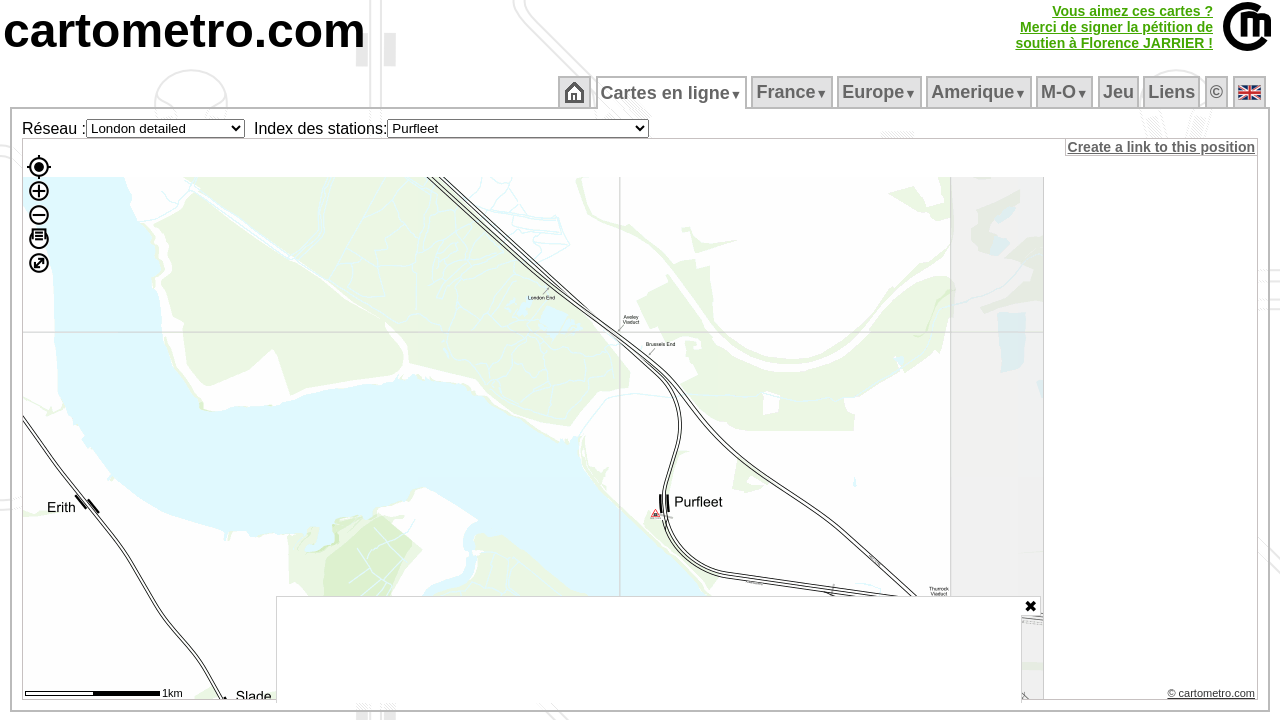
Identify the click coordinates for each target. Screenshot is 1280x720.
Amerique (980, 92)
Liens (1173, 92)
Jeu (1119, 92)
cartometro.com (184, 30)
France (793, 92)
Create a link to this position (1162, 147)
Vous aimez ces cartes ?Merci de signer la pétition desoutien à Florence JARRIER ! (1114, 27)
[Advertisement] (649, 650)
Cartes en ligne (672, 93)
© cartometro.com (1213, 696)
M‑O (1066, 92)
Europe (881, 92)
